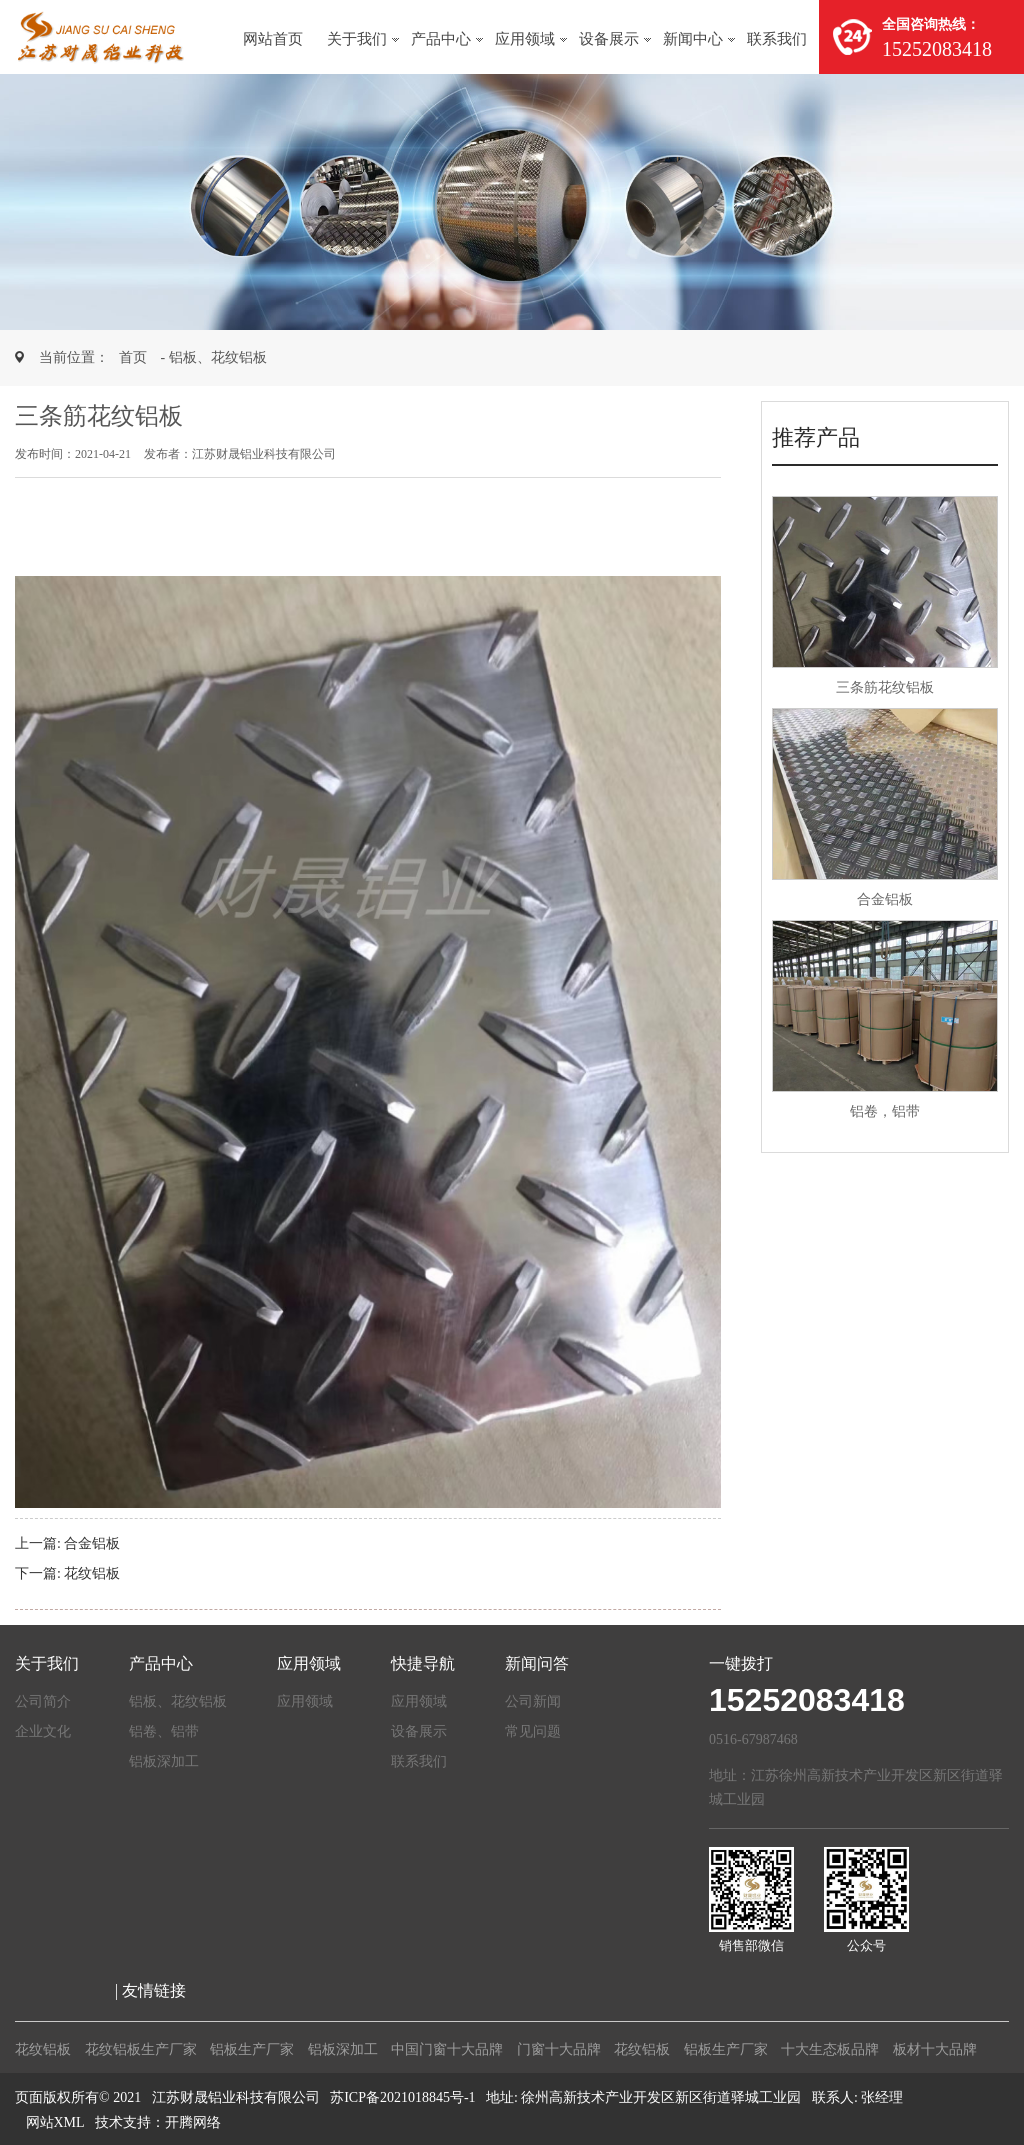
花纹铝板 (43, 2049)
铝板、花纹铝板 (178, 1701)
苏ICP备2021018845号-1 (402, 2097)
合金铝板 (885, 899)
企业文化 (43, 1731)
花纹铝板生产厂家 (141, 2049)
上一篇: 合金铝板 (67, 1543)
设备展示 (609, 39)
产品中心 (441, 39)
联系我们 (777, 39)
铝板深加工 (164, 1761)
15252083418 (807, 1700)
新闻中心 (693, 39)
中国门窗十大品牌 (447, 2049)
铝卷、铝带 (164, 1731)
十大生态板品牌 (830, 2049)
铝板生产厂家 (252, 2049)
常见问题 (533, 1731)
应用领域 (525, 39)
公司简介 (43, 1701)
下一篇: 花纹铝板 (67, 1573)
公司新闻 (533, 1701)
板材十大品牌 (935, 2049)
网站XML (55, 2122)
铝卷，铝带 (885, 1111)
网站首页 (273, 39)
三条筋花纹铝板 (885, 687)
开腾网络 (193, 2122)
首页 (133, 357)
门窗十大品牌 (559, 2049)
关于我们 (357, 39)
